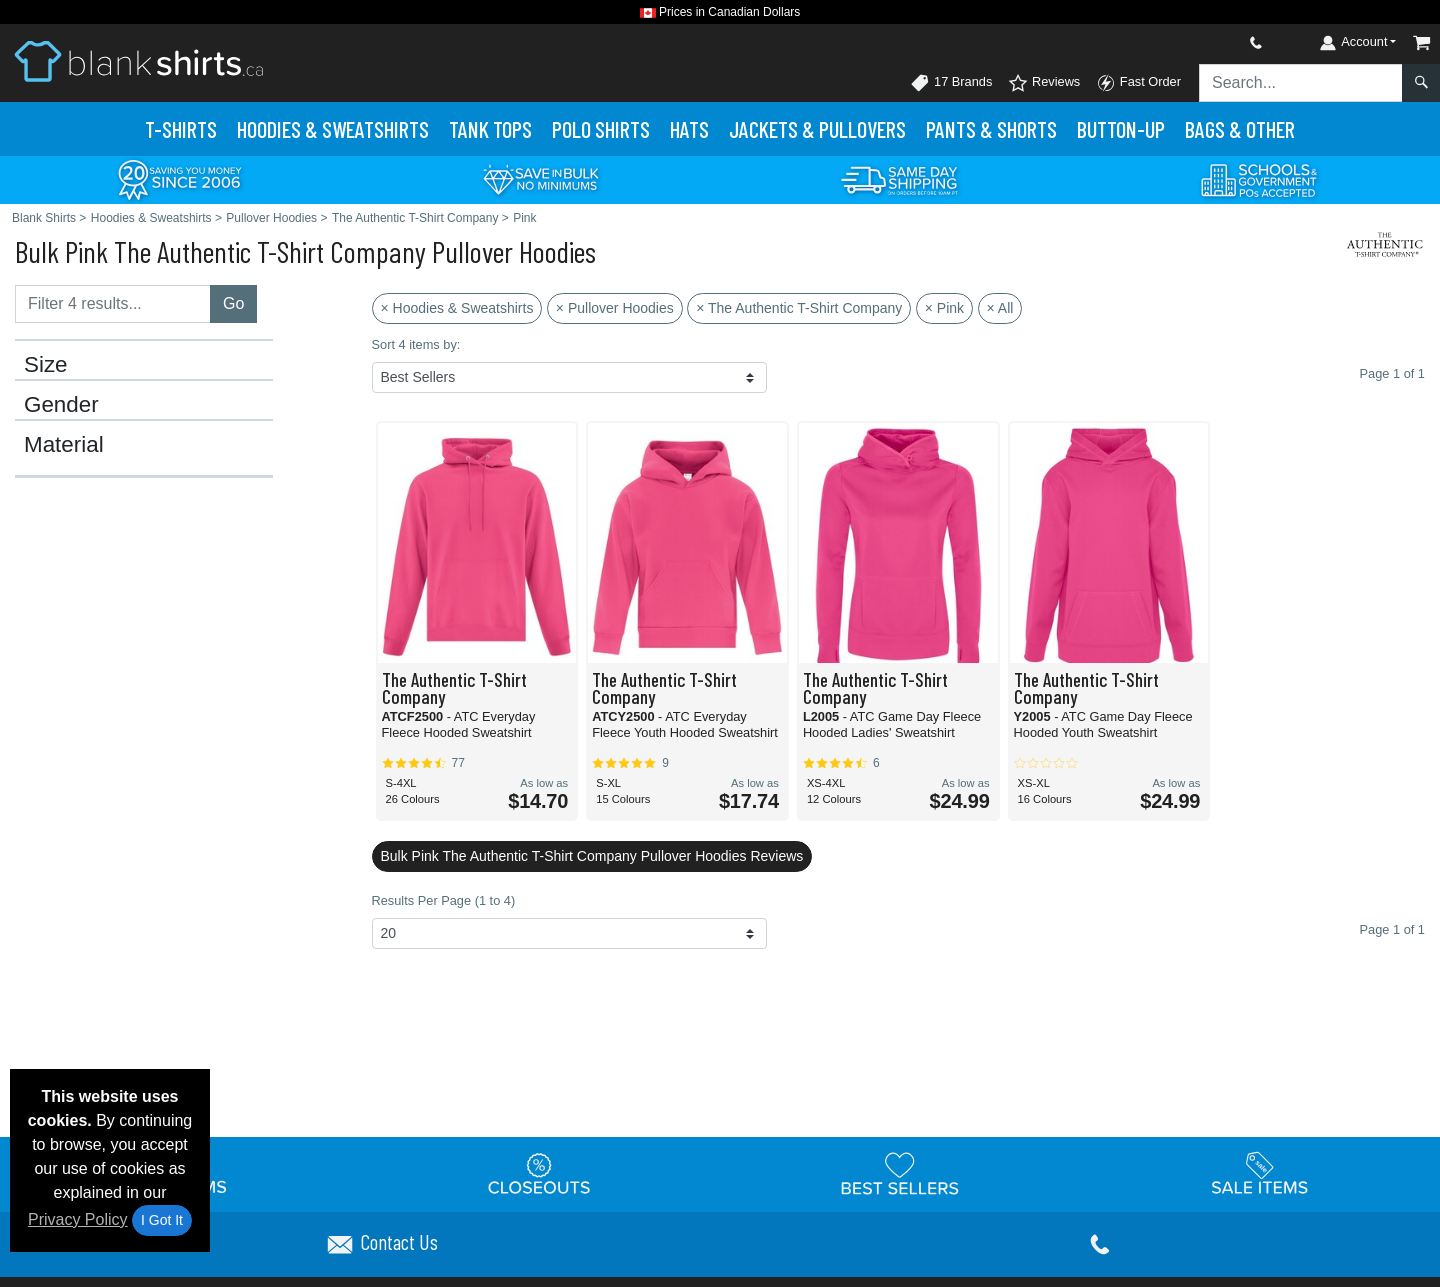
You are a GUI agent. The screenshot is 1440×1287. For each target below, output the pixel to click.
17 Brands (951, 83)
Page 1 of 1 (1392, 929)
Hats (689, 129)
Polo (601, 129)
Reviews (1044, 83)
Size (46, 365)
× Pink (944, 308)
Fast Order (1138, 83)
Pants (991, 129)
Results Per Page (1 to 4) (444, 900)
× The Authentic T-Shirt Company (799, 308)
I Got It (162, 1220)
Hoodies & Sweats (333, 129)
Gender (61, 405)
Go (233, 303)
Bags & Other (1240, 129)
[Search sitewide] (1301, 83)
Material (64, 445)
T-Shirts (181, 129)
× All (1000, 308)
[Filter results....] (113, 304)
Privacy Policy (78, 1219)
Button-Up (1121, 129)
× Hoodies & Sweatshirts (457, 308)
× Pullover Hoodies (615, 308)
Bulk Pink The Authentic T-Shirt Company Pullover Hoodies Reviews (592, 856)
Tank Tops (490, 129)
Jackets (817, 129)
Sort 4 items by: (416, 344)
